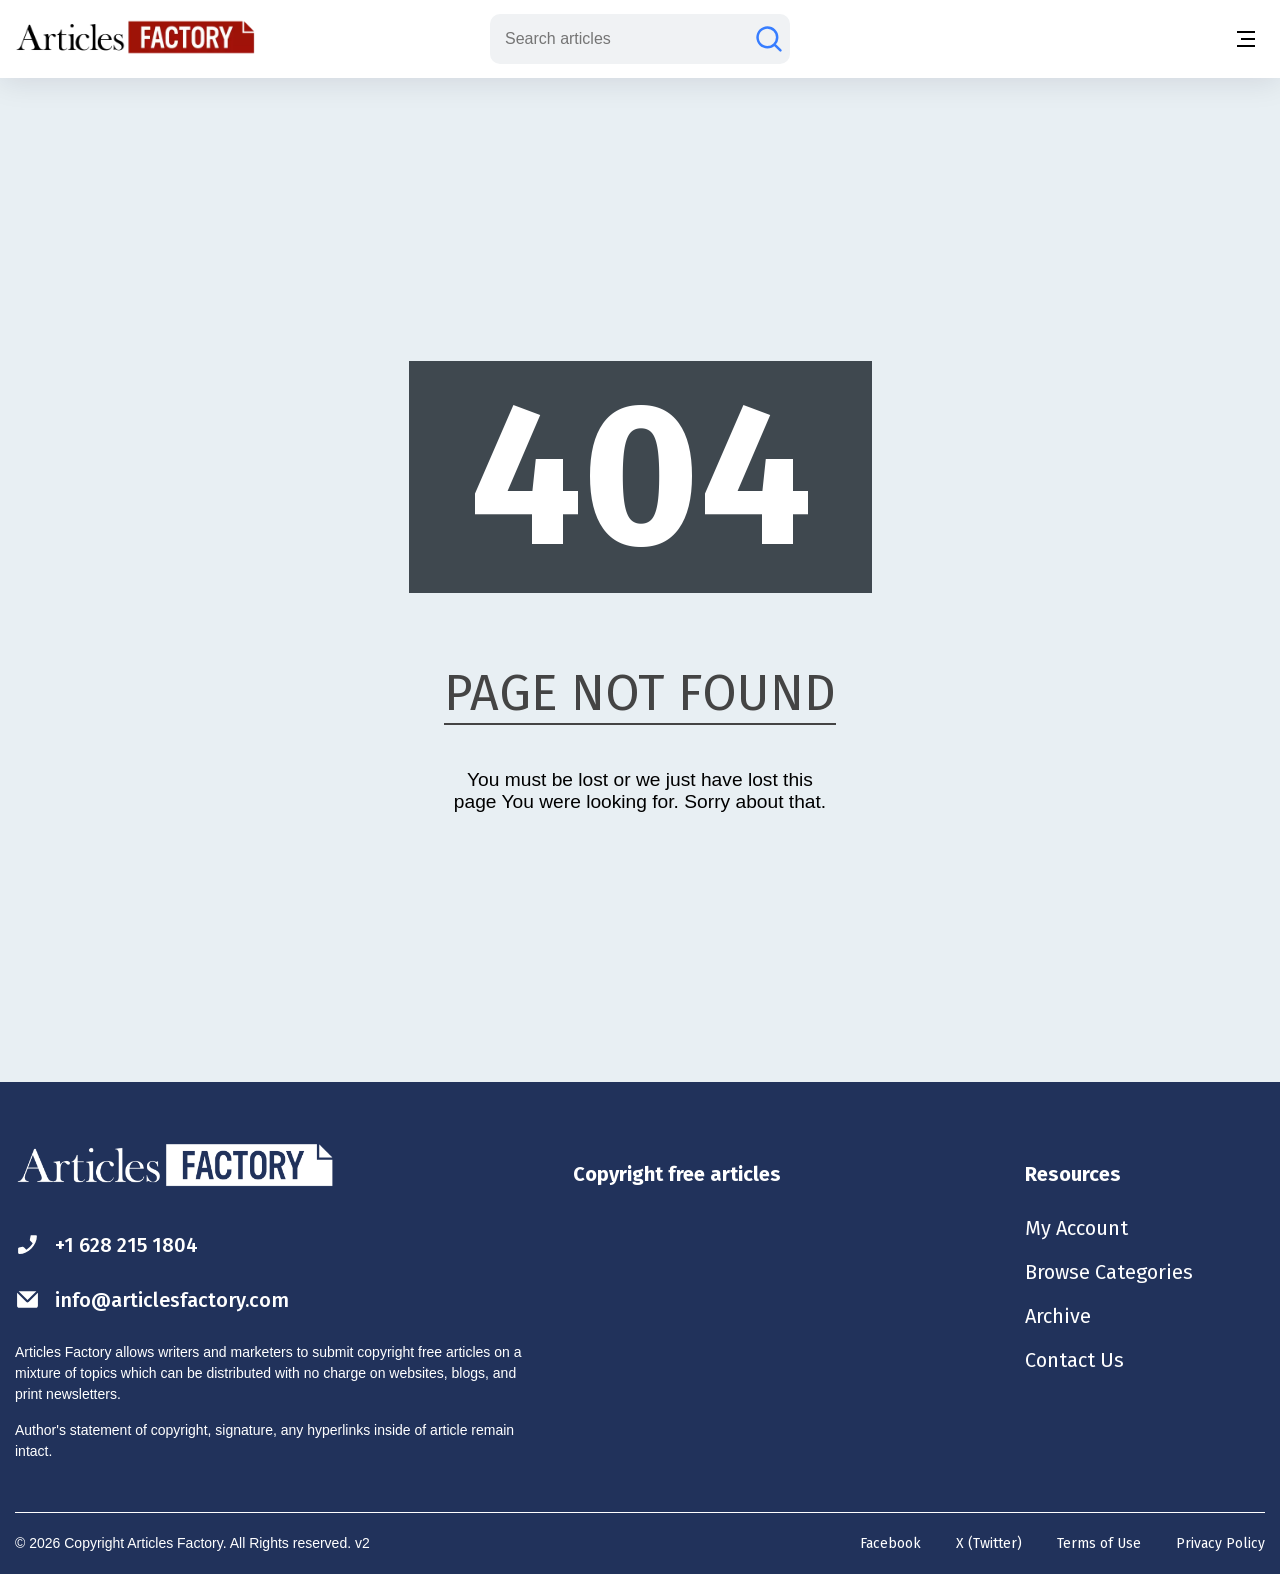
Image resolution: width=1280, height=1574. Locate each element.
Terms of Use (1099, 1543)
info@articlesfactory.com (152, 1299)
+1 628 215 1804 (106, 1244)
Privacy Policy (1220, 1543)
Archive (1058, 1316)
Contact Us (1074, 1360)
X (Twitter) (989, 1543)
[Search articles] (769, 39)
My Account (1076, 1228)
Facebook (890, 1543)
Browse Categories (1109, 1272)
